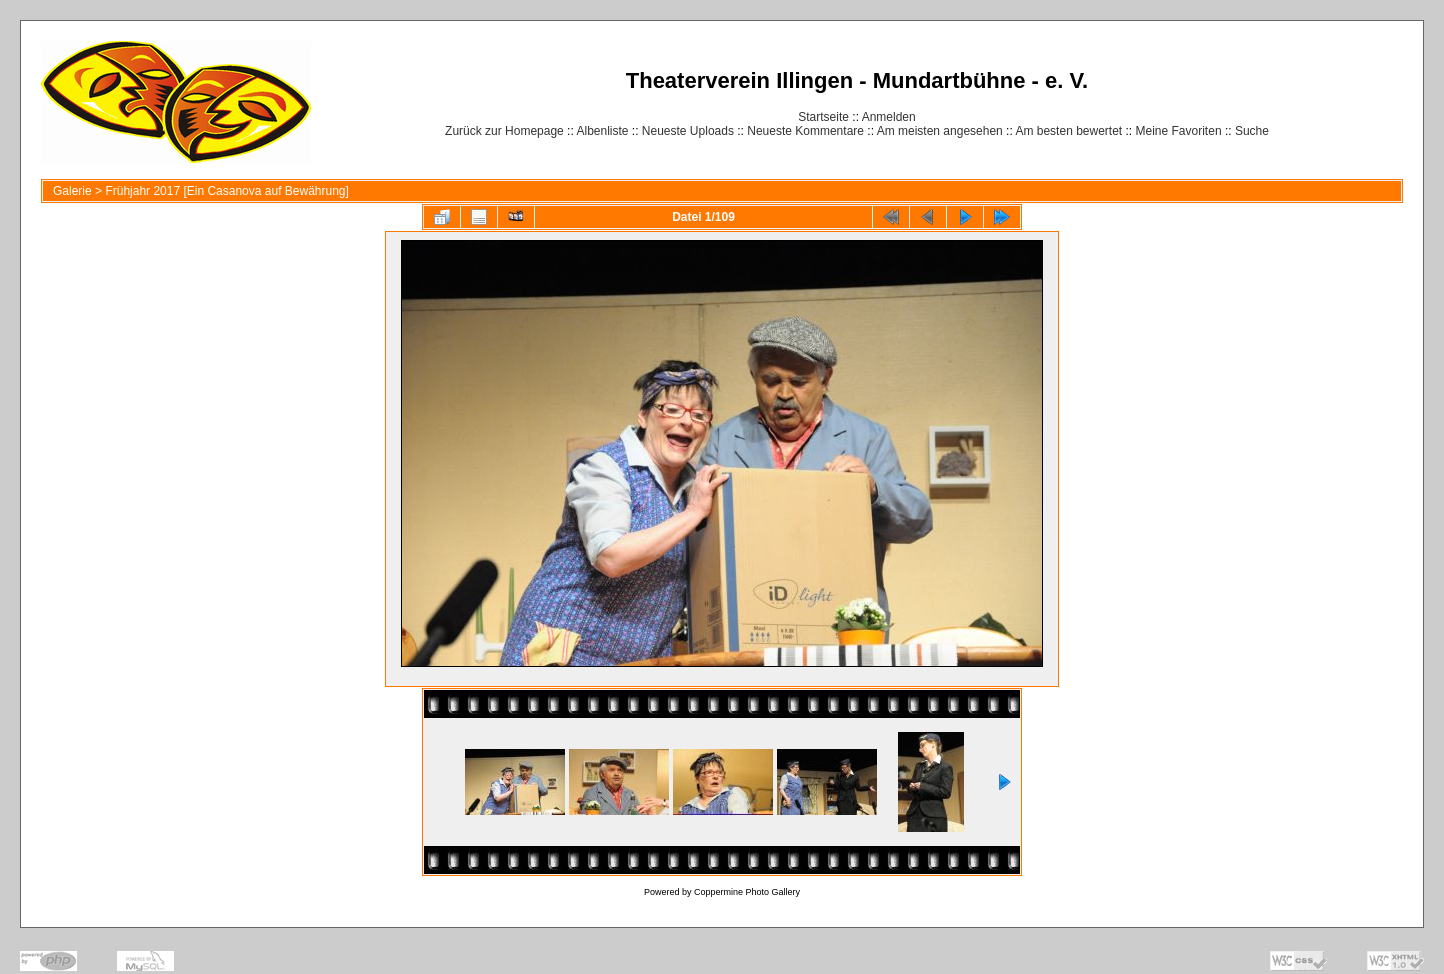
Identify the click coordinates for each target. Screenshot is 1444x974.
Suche (1252, 131)
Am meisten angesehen (940, 131)
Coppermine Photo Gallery (747, 892)
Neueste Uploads (688, 131)
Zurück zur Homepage (504, 131)
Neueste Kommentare (805, 131)
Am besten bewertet (1068, 131)
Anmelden (889, 117)
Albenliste (602, 131)
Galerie (72, 191)
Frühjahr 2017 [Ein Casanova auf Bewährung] (227, 191)
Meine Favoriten (1179, 131)
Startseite (823, 117)
